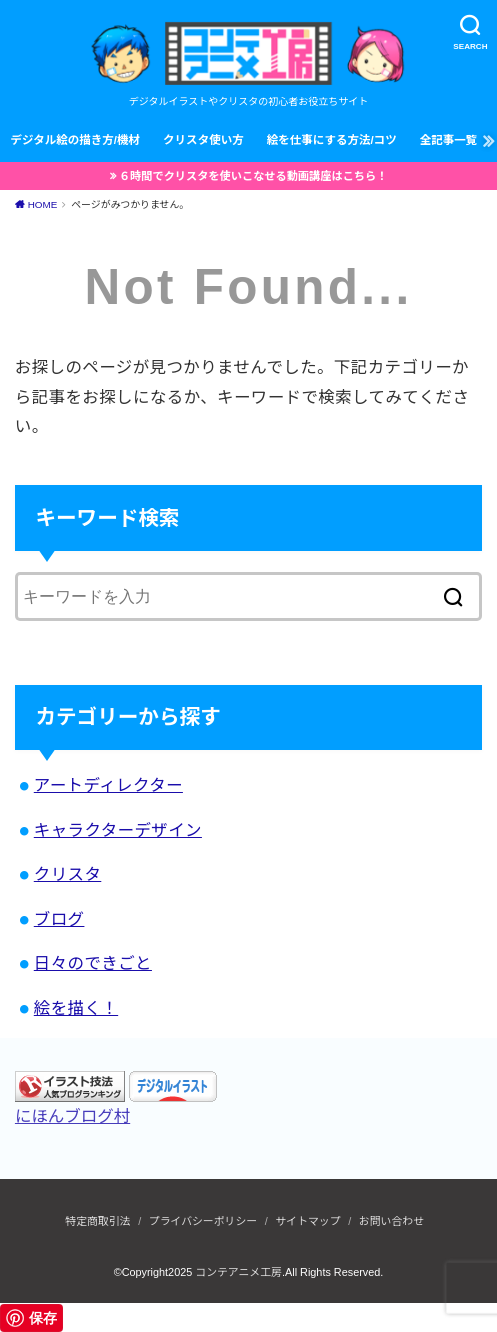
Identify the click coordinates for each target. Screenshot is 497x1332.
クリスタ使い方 (203, 140)
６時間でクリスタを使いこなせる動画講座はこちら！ (253, 176)
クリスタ (68, 874)
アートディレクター (108, 785)
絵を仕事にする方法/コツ (332, 140)
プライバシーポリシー (203, 1221)
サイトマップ (307, 1221)
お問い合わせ (391, 1221)
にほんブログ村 (72, 1116)
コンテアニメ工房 (238, 1272)
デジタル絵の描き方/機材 (75, 140)
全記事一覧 (449, 140)
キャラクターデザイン (118, 830)
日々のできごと (93, 963)
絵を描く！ (76, 1008)
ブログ (59, 919)
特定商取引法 (97, 1221)
